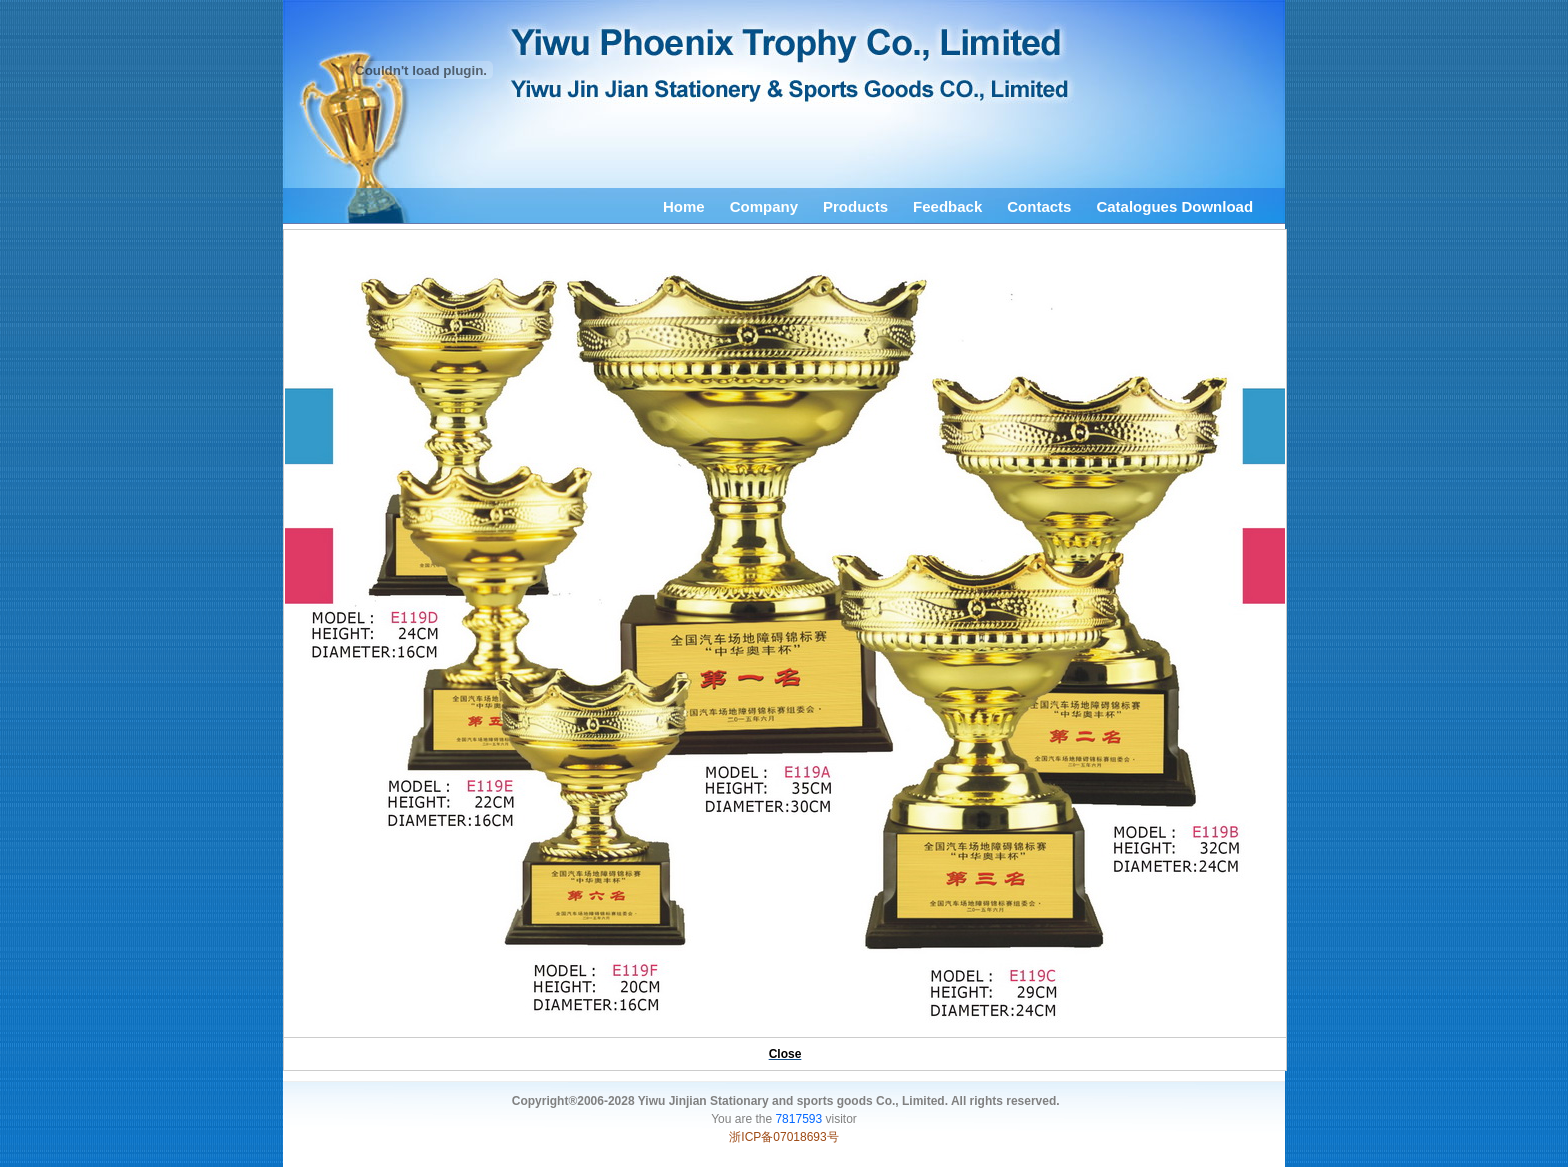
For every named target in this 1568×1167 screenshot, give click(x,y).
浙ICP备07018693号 (783, 1137)
